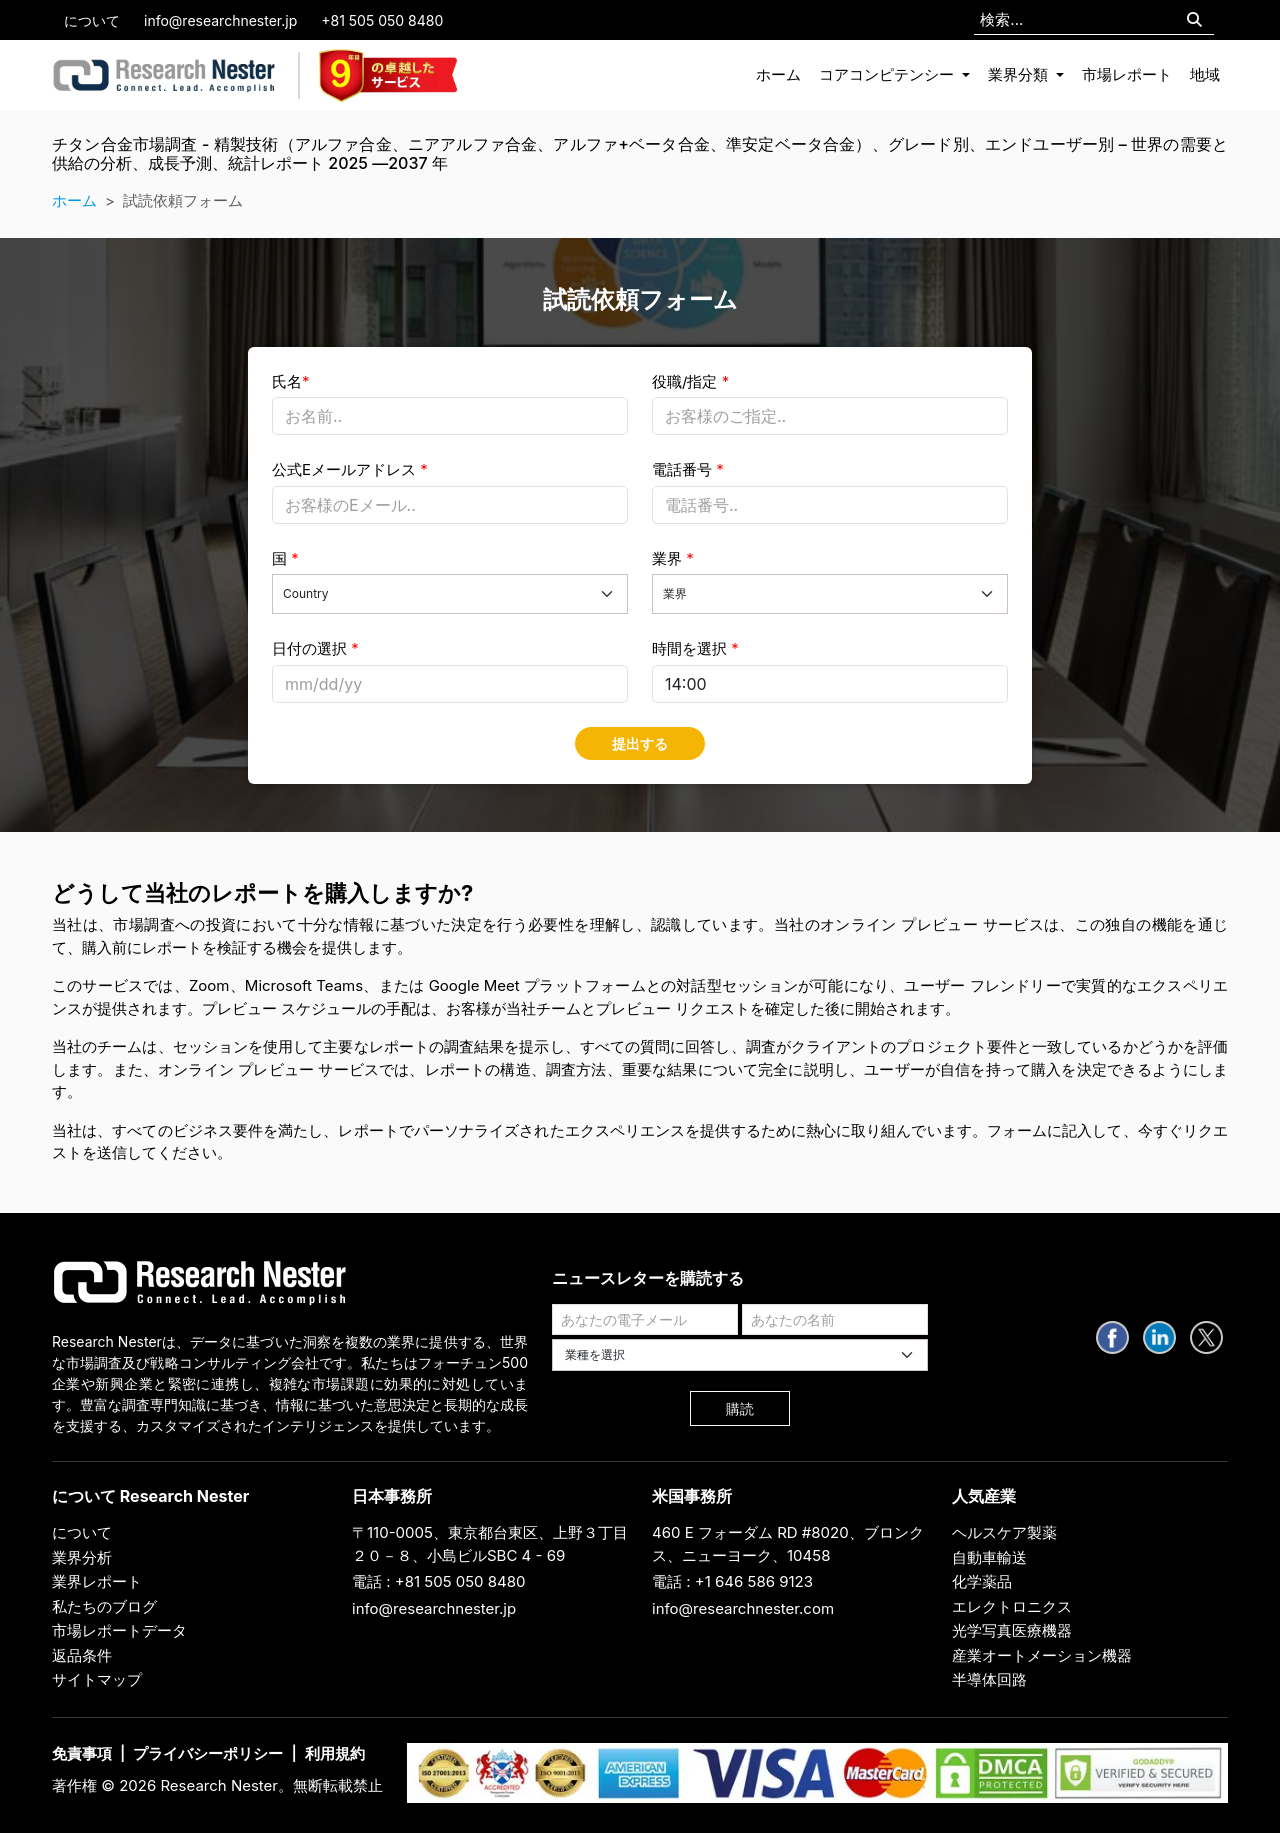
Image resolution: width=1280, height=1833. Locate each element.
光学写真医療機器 (1012, 1630)
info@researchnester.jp (220, 20)
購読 (740, 1408)
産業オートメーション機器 (1042, 1655)
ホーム (778, 74)
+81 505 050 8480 (382, 20)
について (92, 20)
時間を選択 (695, 648)
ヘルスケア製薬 (1004, 1532)
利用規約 (335, 1753)
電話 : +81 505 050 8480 (439, 1581)
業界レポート (97, 1581)
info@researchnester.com (743, 1608)
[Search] (1194, 20)
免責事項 (82, 1753)
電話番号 (688, 469)
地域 (1205, 74)
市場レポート (1127, 74)
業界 (673, 558)
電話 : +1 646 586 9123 (732, 1581)
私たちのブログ (104, 1606)
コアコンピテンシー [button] (888, 74)
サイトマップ (97, 1679)
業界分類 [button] (1020, 74)
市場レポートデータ (119, 1630)
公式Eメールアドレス (350, 469)
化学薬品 (982, 1581)
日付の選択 (315, 648)
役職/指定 (690, 381)
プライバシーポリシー (208, 1753)
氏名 (291, 381)
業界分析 (82, 1557)
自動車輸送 (989, 1557)
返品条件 (82, 1655)
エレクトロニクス (1012, 1606)
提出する (640, 743)
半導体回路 (989, 1679)
